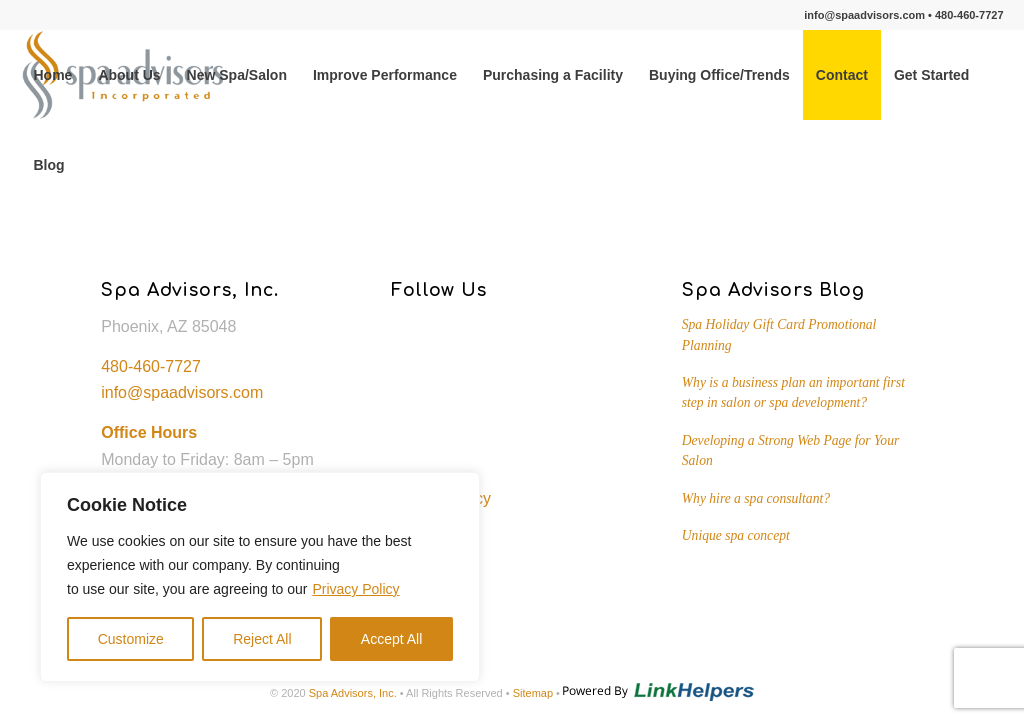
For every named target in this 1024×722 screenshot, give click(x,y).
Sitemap (533, 693)
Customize (131, 639)
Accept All (391, 639)
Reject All (262, 639)
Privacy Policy (355, 589)
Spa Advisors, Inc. (353, 693)
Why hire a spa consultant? (756, 498)
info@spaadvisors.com (864, 15)
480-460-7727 (969, 15)
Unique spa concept (736, 535)
